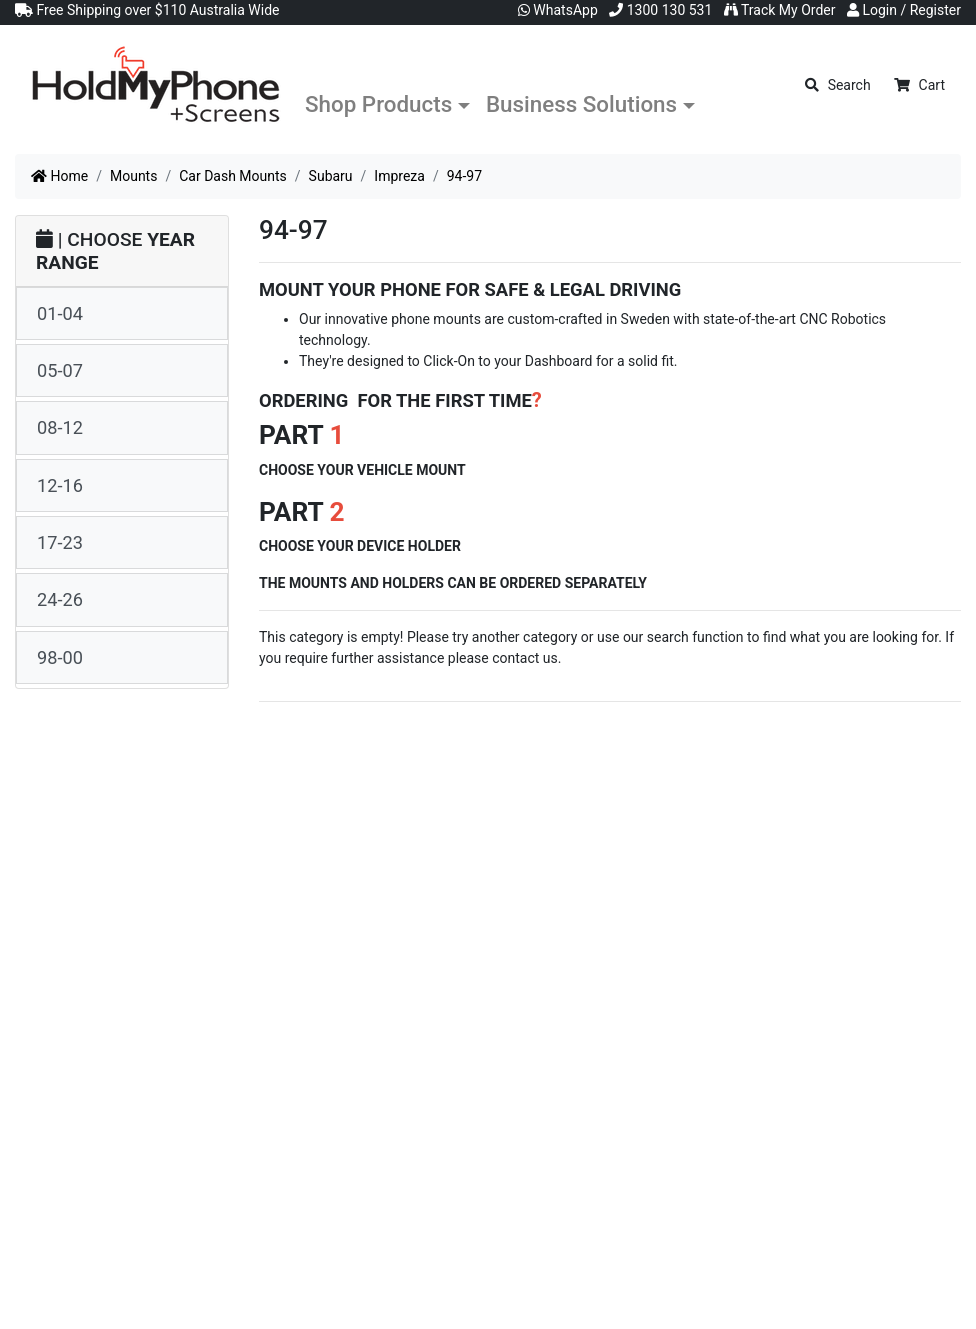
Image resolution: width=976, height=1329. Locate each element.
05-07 (60, 370)
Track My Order (780, 10)
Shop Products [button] (378, 104)
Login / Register (904, 10)
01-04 (60, 313)
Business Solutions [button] (581, 104)
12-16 (60, 485)
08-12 (60, 427)
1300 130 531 (660, 10)
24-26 (60, 599)
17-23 (60, 542)
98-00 (60, 657)
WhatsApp (558, 10)
